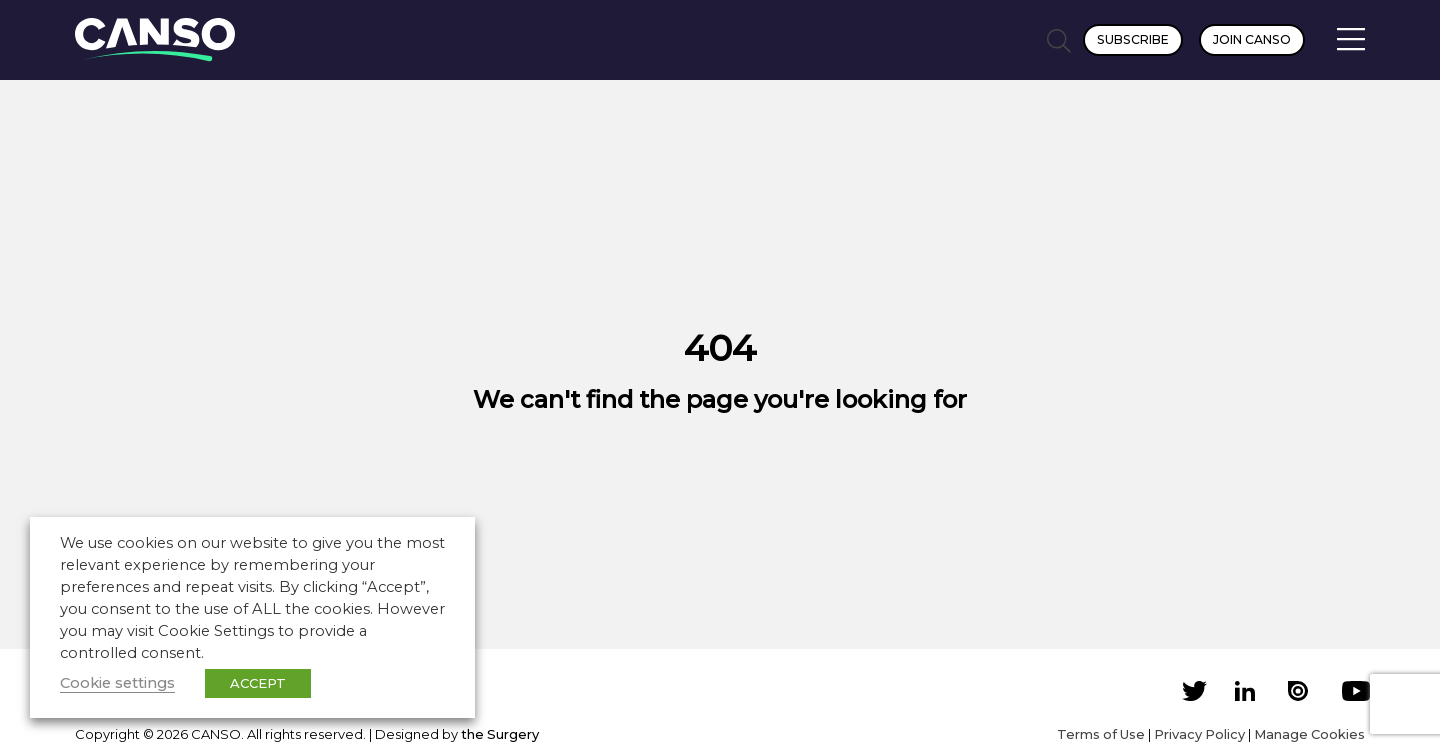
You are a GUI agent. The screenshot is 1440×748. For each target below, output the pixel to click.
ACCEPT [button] (258, 683)
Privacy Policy (1199, 734)
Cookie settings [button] (117, 683)
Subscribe (1133, 39)
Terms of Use (1101, 734)
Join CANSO (1252, 39)
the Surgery (500, 734)
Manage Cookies (1309, 734)
